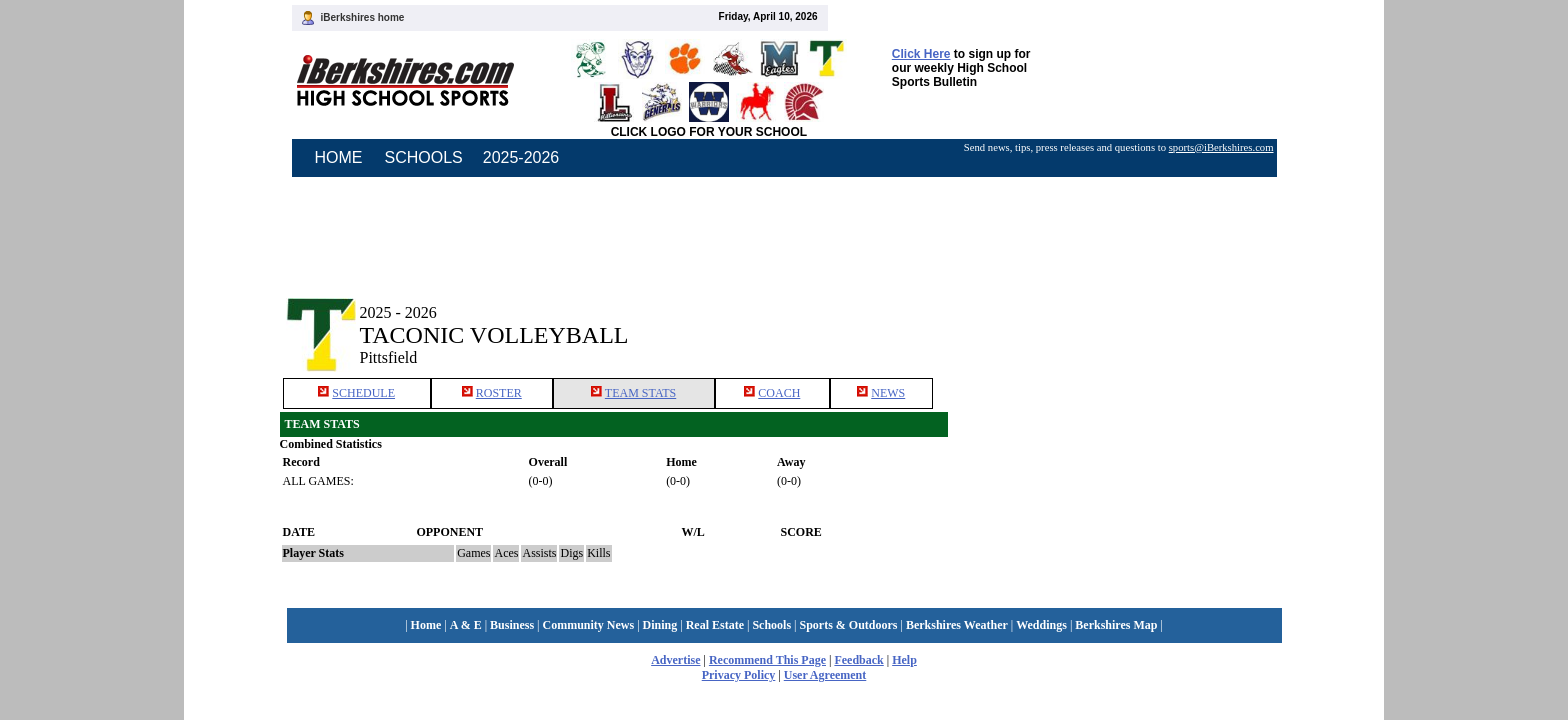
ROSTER (499, 393)
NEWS (888, 393)
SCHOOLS (424, 157)
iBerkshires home (363, 17)
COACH (779, 393)
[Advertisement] (1118, 318)
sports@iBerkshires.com (1221, 147)
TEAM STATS (640, 393)
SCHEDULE (363, 393)
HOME (339, 157)
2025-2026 (521, 157)
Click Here (921, 54)
